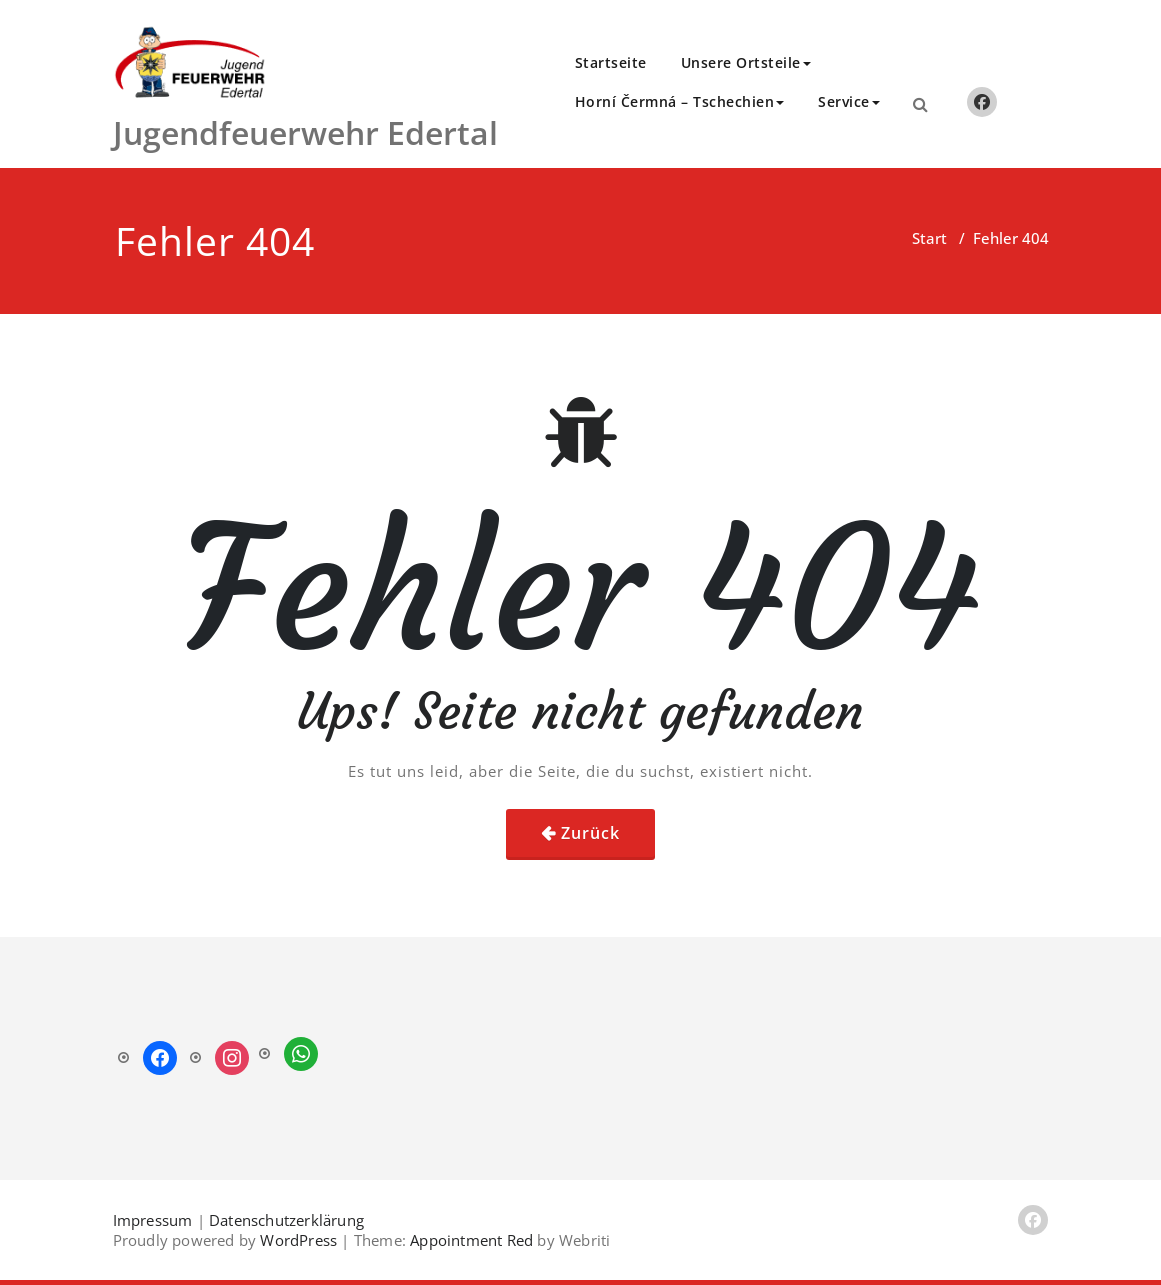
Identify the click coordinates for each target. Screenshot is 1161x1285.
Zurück (590, 833)
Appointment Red (469, 1240)
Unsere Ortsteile (746, 62)
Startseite (611, 62)
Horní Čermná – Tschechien (680, 101)
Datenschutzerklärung (286, 1220)
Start (929, 238)
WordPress (298, 1240)
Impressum (153, 1220)
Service (849, 101)
